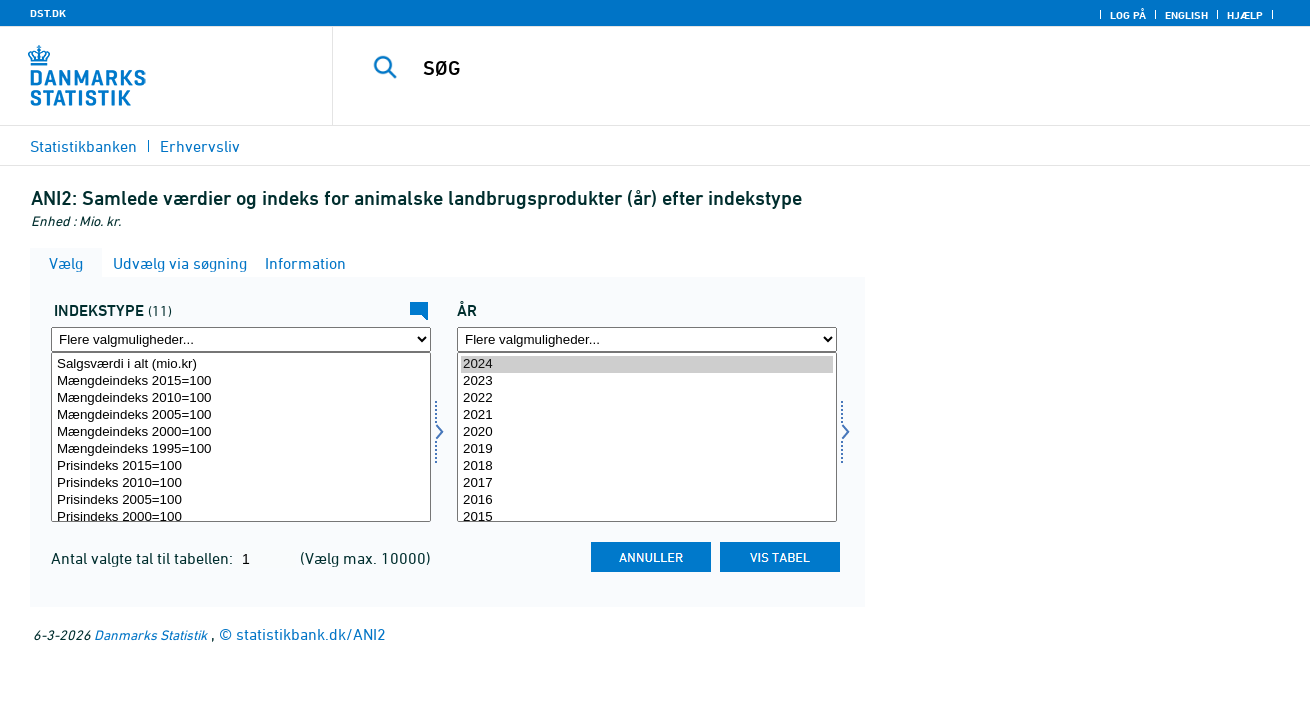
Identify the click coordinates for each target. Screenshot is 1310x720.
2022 (647, 398)
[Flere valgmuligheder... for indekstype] (241, 339)
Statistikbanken (83, 146)
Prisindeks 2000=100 (241, 517)
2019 (647, 449)
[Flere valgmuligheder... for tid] (647, 339)
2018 (647, 466)
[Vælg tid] (647, 437)
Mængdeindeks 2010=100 (241, 398)
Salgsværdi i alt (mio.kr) (241, 364)
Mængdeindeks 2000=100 (241, 432)
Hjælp (1245, 15)
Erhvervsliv (200, 146)
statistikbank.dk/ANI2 (311, 634)
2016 (647, 500)
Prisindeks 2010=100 (241, 483)
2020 (647, 432)
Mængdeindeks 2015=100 (241, 381)
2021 (647, 415)
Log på (1128, 15)
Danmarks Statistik (150, 634)
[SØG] (800, 68)
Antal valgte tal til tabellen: (144, 558)
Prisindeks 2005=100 (241, 500)
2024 (647, 364)
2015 (647, 517)
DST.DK (48, 13)
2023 (647, 381)
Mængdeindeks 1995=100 (241, 449)
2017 (647, 483)
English (1186, 15)
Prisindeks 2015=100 (241, 466)
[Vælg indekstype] (241, 437)
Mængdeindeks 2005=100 (241, 415)
